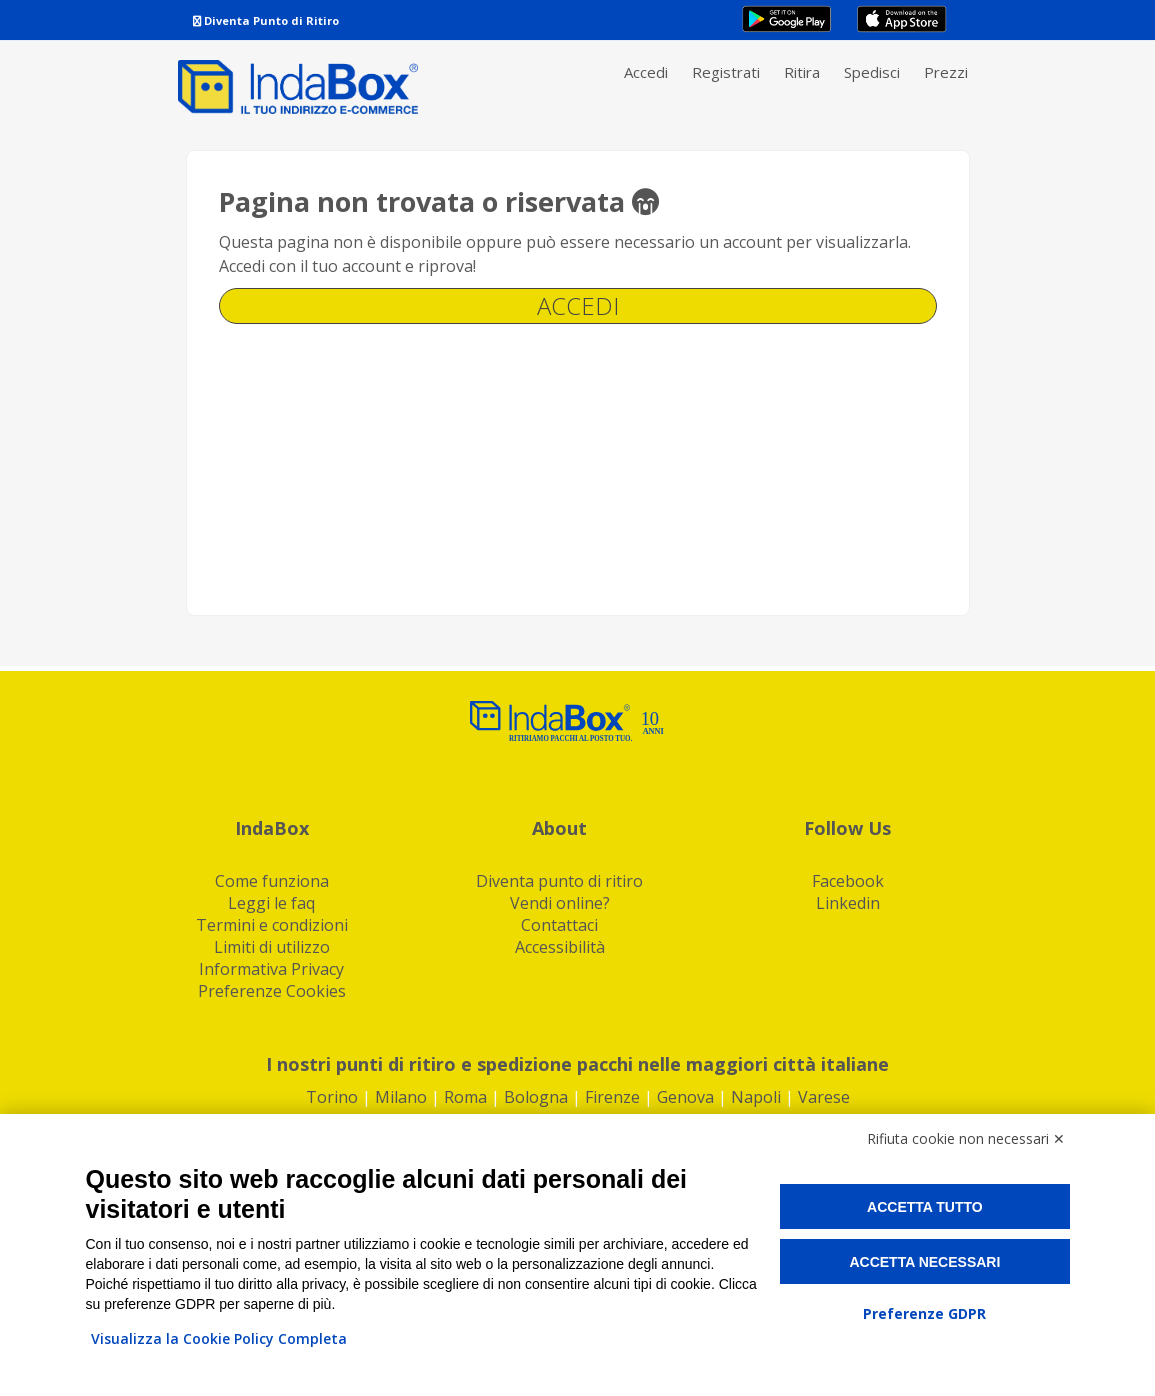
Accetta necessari (924, 1262)
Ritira (802, 72)
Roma (465, 1097)
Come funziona (272, 881)
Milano (401, 1097)
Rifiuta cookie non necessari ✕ (966, 1138)
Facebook (848, 881)
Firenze (612, 1097)
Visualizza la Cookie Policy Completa (219, 1338)
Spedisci (872, 72)
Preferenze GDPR (924, 1313)
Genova (685, 1097)
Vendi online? (560, 903)
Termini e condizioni (272, 925)
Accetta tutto (925, 1207)
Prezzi (946, 72)
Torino (332, 1097)
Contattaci (559, 925)
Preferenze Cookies (272, 991)
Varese (824, 1097)
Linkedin (848, 903)
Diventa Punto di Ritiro (266, 20)
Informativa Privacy (271, 969)
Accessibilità (560, 947)
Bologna (536, 1097)
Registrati (726, 72)
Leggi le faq (271, 903)
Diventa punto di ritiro (559, 881)
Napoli (756, 1097)
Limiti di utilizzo (272, 947)
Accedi (646, 72)
